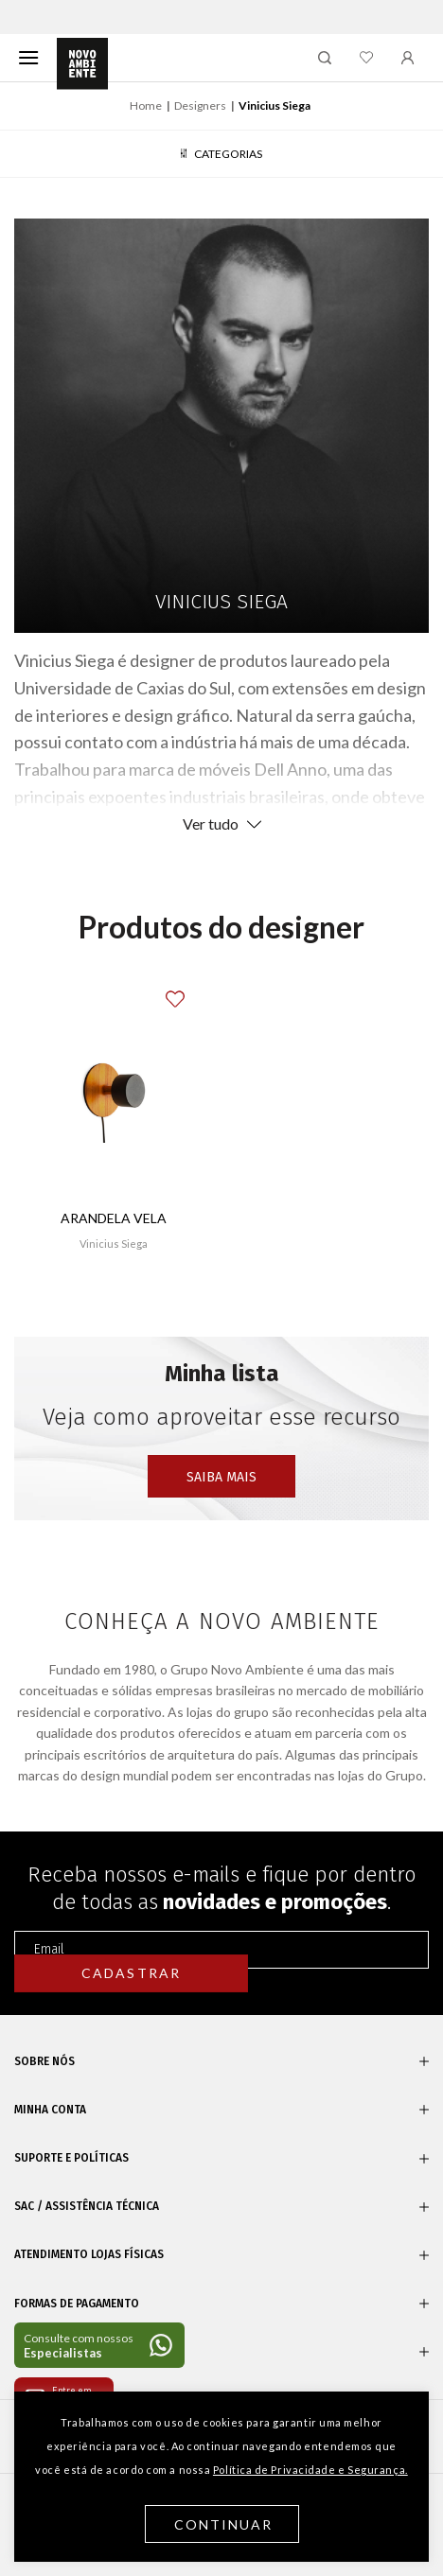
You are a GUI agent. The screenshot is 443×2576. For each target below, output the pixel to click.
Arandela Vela (114, 1218)
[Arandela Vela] (113, 1089)
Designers (200, 105)
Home (146, 105)
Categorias (221, 154)
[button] (189, 989)
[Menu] (28, 57)
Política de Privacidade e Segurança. (310, 2469)
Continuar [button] (224, 2524)
